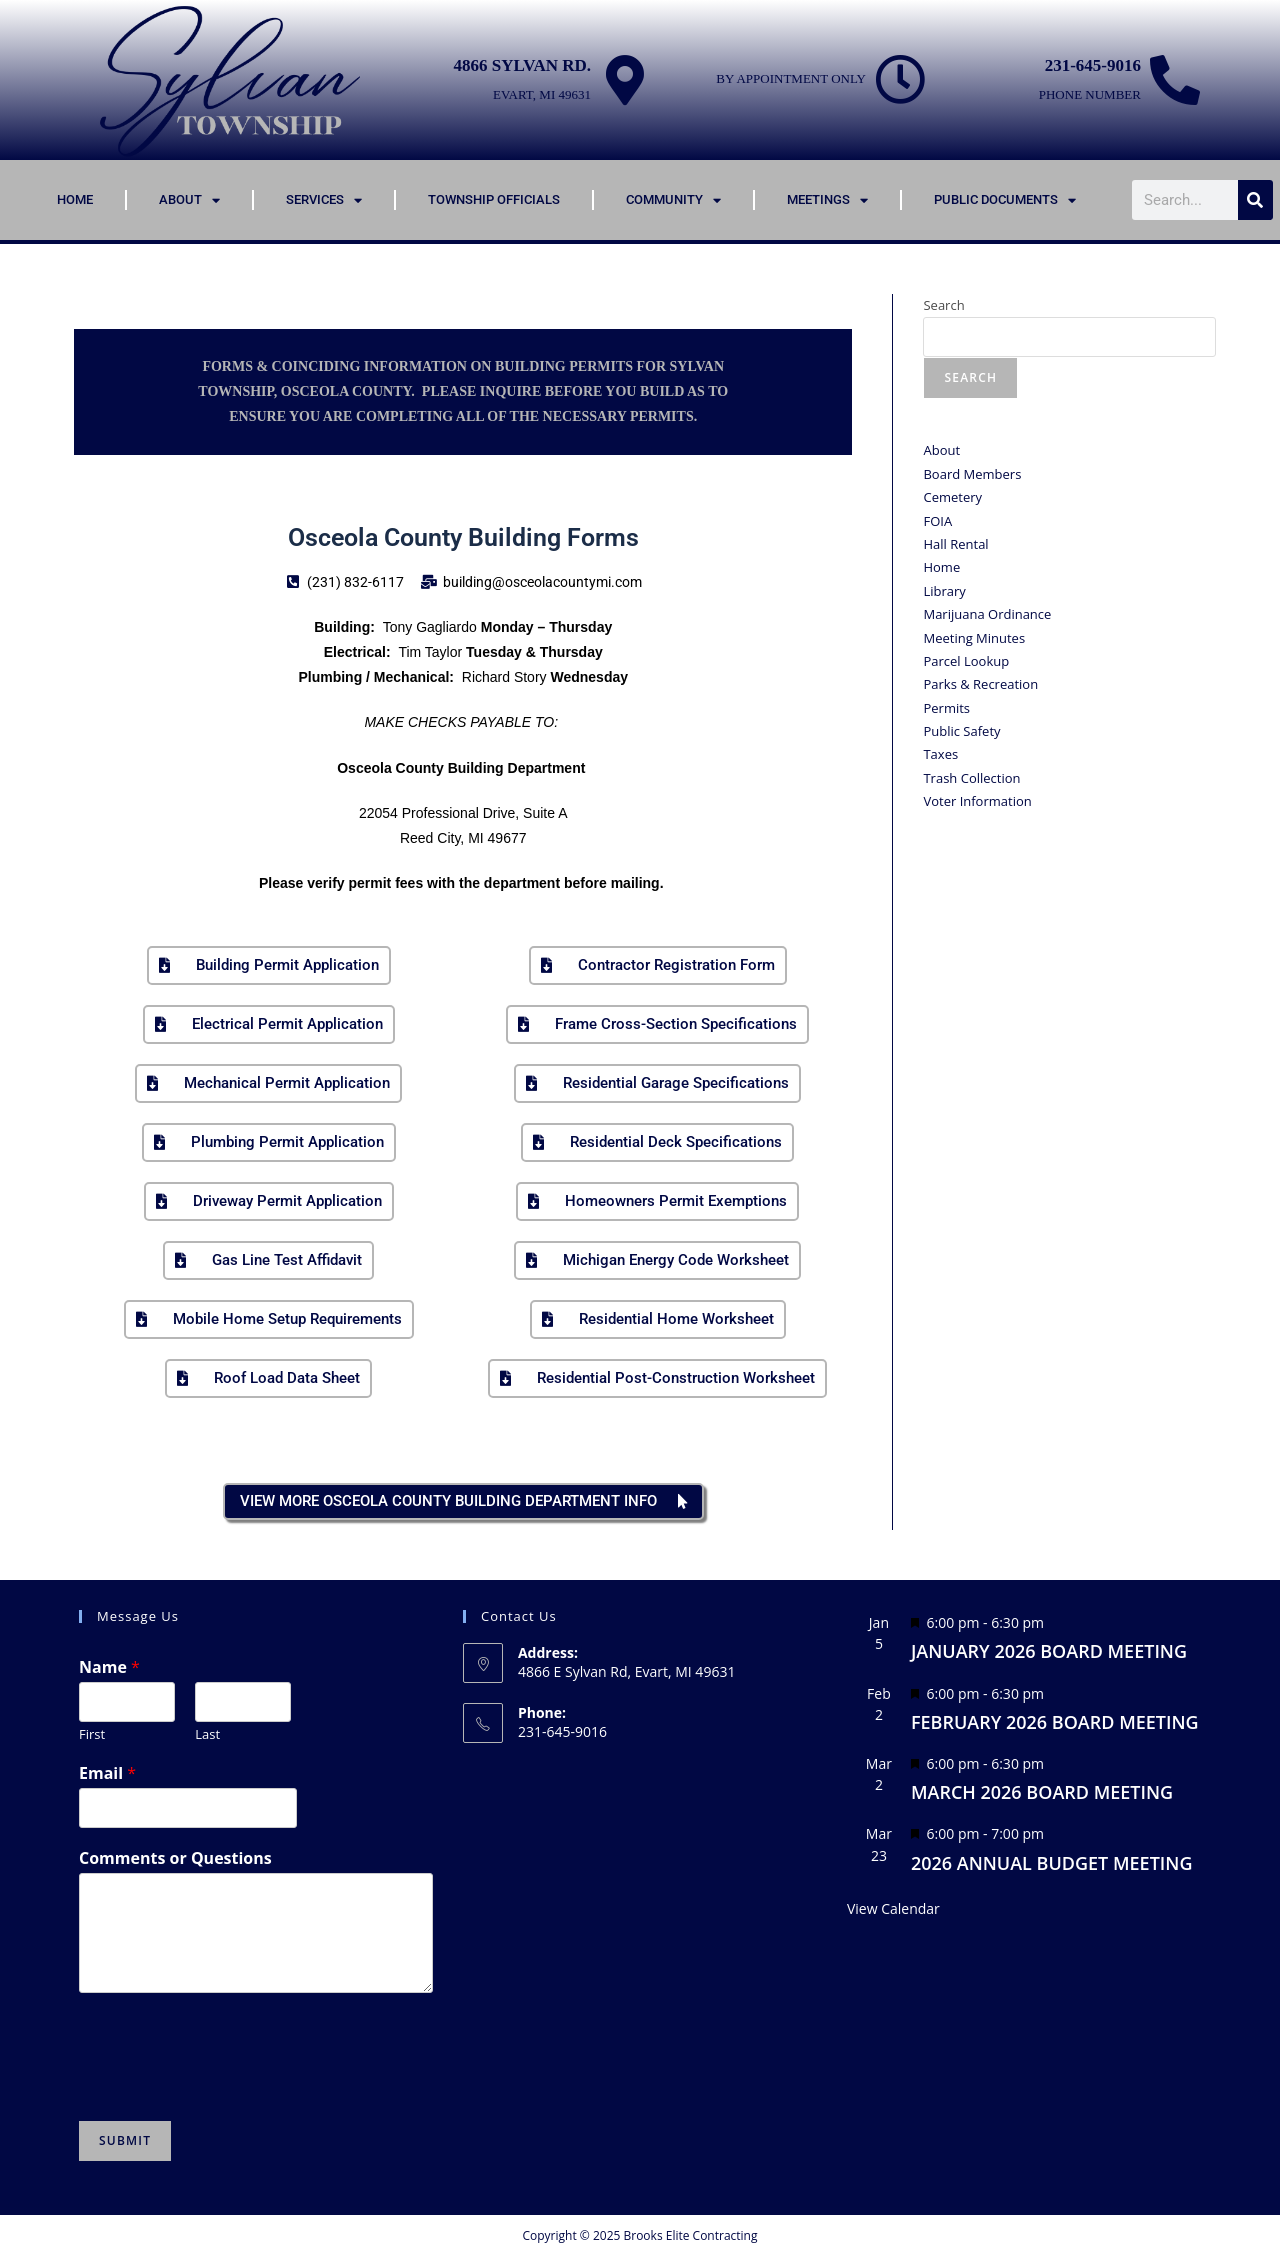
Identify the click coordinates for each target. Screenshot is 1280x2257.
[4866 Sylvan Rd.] (625, 80)
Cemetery (952, 497)
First (92, 1734)
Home (75, 199)
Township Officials (494, 199)
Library (944, 591)
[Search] (1255, 200)
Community (673, 200)
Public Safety (961, 731)
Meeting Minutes (974, 638)
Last (207, 1734)
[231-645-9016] (1175, 80)
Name (109, 1667)
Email (107, 1773)
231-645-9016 (1093, 65)
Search (943, 305)
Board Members (972, 474)
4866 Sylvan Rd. (522, 65)
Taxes (940, 754)
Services (324, 200)
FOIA (937, 521)
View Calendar (893, 1908)
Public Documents (1005, 200)
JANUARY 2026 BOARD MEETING (1049, 1651)
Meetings (827, 200)
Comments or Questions (175, 1858)
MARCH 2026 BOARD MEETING (1042, 1792)
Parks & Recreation (980, 684)
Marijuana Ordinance (987, 614)
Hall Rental (955, 544)
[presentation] (231, 2088)
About (189, 200)
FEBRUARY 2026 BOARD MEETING (1055, 1722)
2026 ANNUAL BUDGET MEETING (1052, 1863)
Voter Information (977, 801)
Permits (946, 708)
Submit (125, 2140)
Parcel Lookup (966, 661)
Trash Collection (971, 778)
